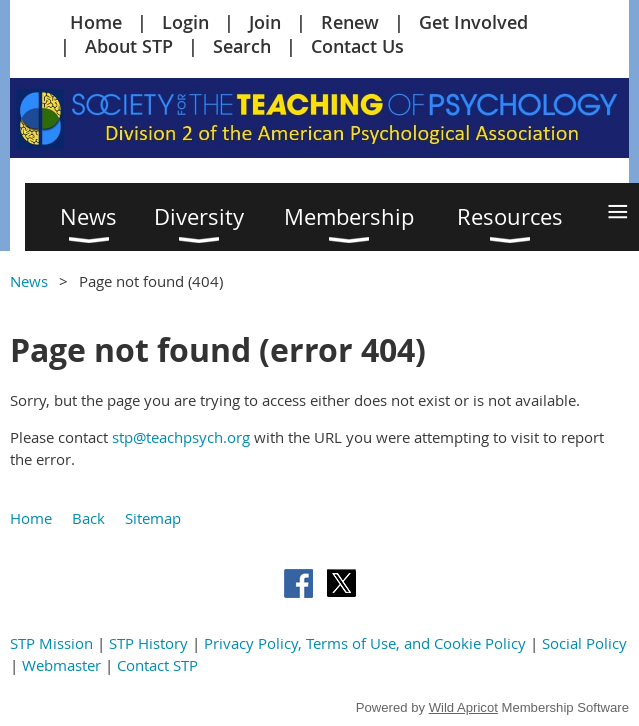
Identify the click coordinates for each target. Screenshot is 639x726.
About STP (129, 46)
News (29, 281)
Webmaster (61, 665)
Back (88, 518)
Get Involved (473, 22)
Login (185, 22)
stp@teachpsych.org (181, 437)
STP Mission (51, 643)
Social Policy (584, 643)
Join (265, 22)
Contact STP (157, 665)
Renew (350, 22)
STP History (148, 643)
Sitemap (153, 518)
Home (96, 22)
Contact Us (357, 46)
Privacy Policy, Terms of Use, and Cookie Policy (365, 643)
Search (242, 46)
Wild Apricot (463, 707)
